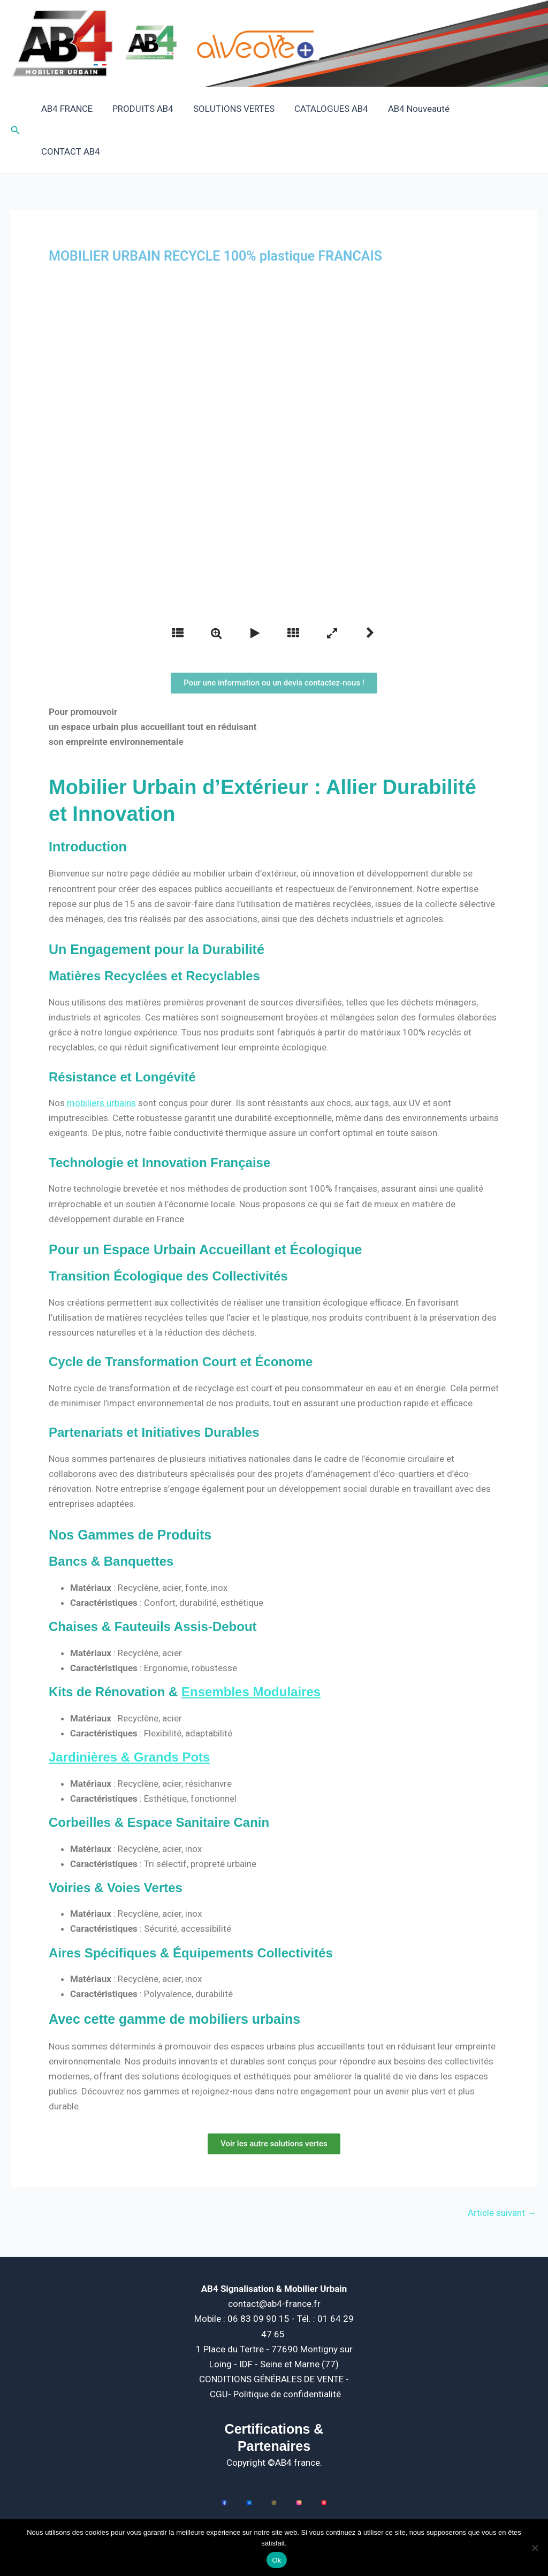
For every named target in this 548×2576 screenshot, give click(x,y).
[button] (15, 109)
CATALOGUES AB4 (334, 108)
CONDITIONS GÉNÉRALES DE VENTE (272, 2336)
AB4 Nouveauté (420, 108)
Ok (276, 2560)
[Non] (534, 2547)
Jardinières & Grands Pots (129, 1714)
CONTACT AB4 (498, 108)
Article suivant (502, 2170)
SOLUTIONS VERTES (238, 108)
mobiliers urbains (100, 1060)
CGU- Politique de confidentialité (275, 2351)
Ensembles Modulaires (251, 1649)
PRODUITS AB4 (149, 108)
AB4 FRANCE (75, 108)
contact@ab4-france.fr (274, 2260)
